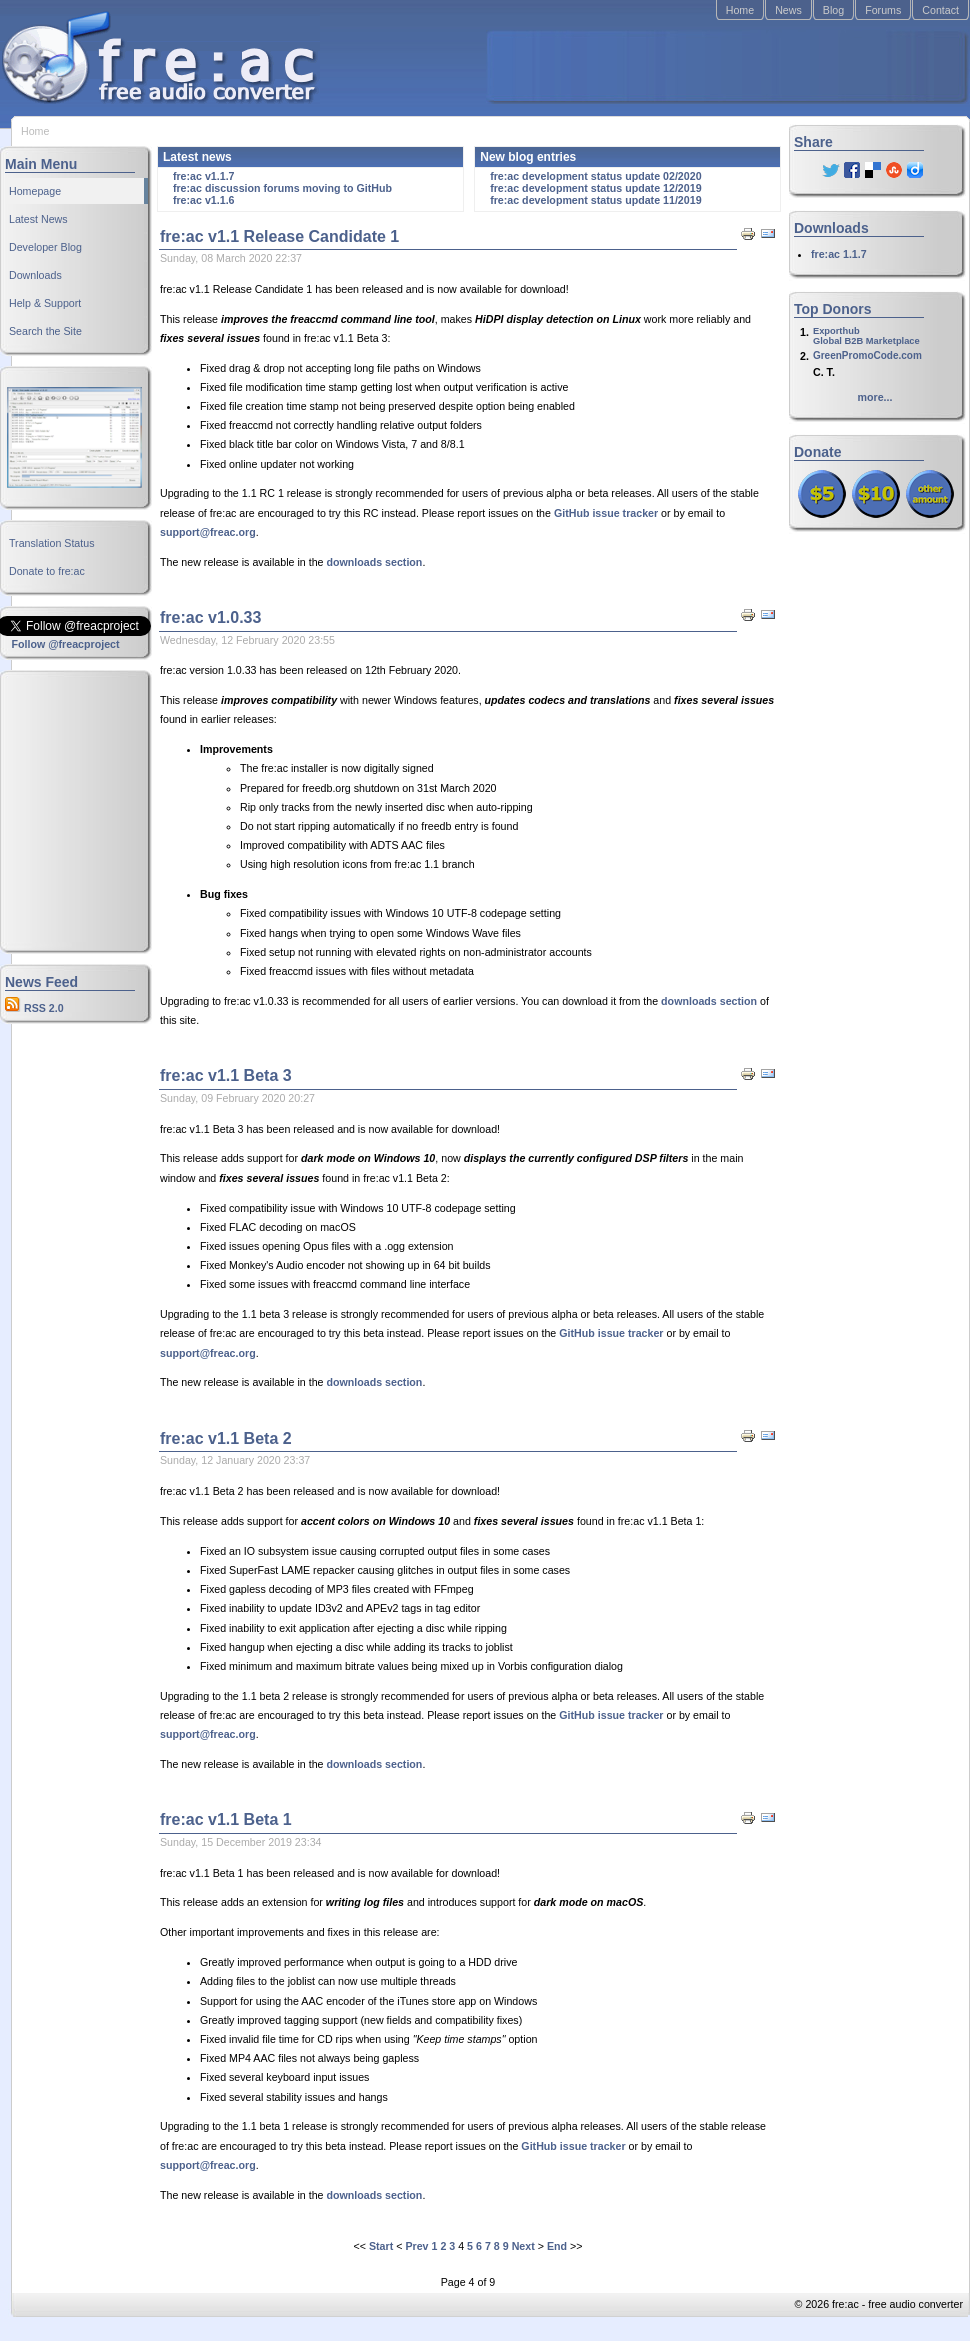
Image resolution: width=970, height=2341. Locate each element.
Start (381, 2246)
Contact (940, 10)
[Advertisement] (65, 811)
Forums (883, 10)
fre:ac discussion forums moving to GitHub (282, 188)
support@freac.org (208, 532)
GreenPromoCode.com (867, 355)
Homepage (35, 191)
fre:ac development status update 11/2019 (595, 200)
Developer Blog (45, 247)
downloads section (374, 562)
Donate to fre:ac (47, 571)
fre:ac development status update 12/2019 (595, 188)
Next (523, 2246)
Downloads (35, 275)
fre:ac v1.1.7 (204, 176)
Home (740, 10)
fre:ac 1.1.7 (839, 254)
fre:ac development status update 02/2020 (595, 176)
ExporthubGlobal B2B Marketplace (866, 336)
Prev (416, 2246)
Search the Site (45, 331)
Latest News (38, 219)
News (788, 10)
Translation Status (52, 543)
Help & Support (45, 303)
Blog (833, 10)
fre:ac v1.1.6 (204, 200)
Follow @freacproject (65, 644)
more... (875, 397)
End (557, 2246)
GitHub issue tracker (606, 513)
